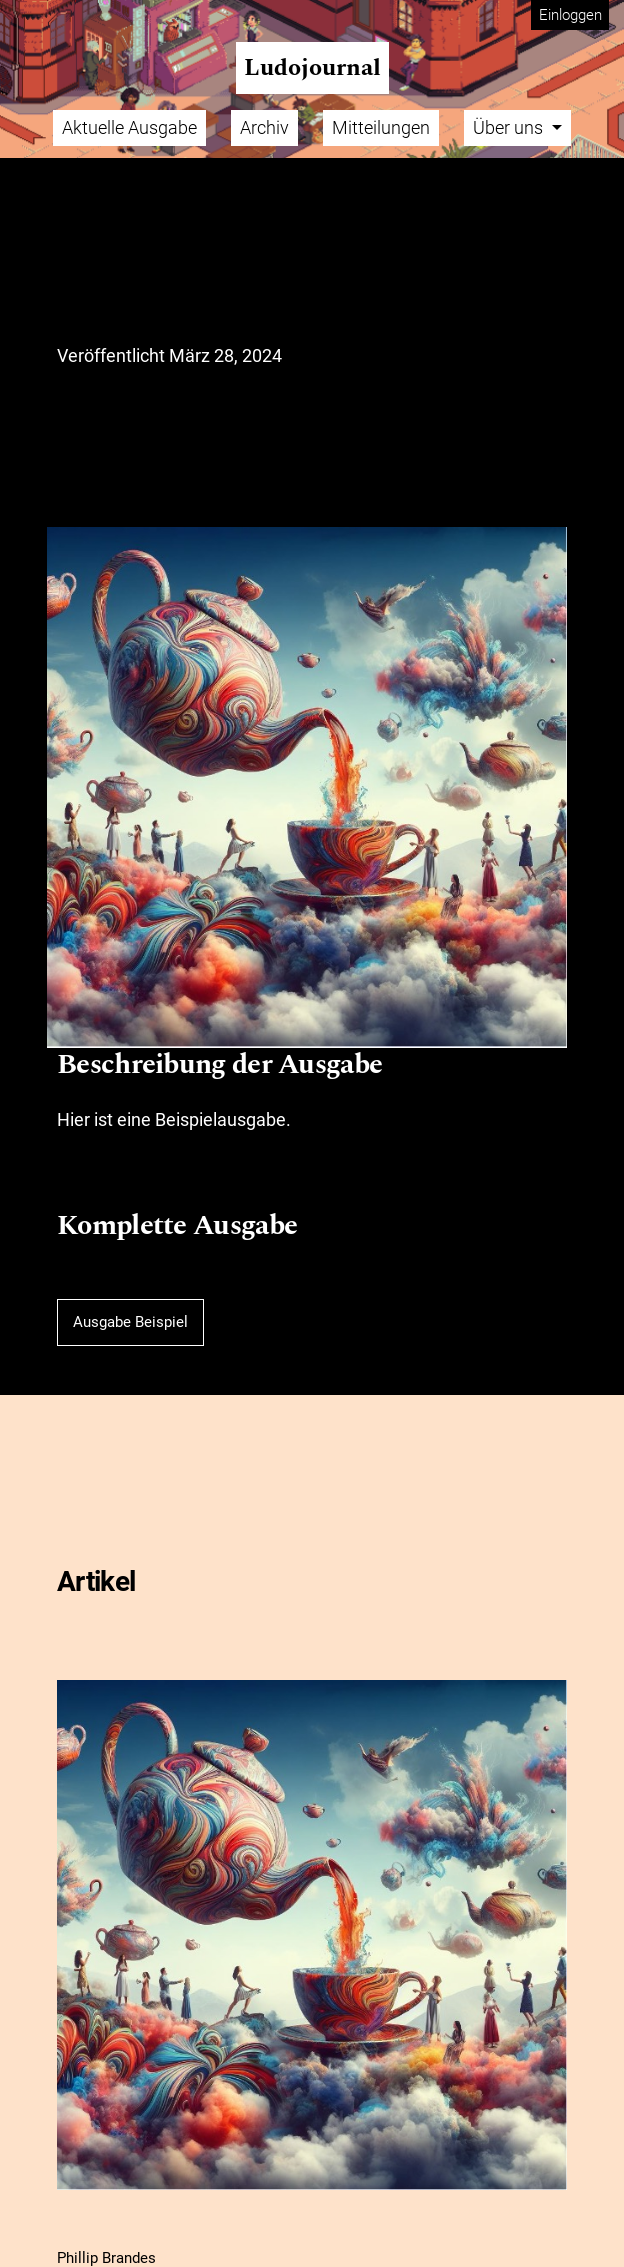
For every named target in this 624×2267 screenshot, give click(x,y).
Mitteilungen (381, 127)
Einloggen (570, 15)
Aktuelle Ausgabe (129, 127)
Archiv (264, 127)
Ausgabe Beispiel (130, 1322)
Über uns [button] (510, 127)
